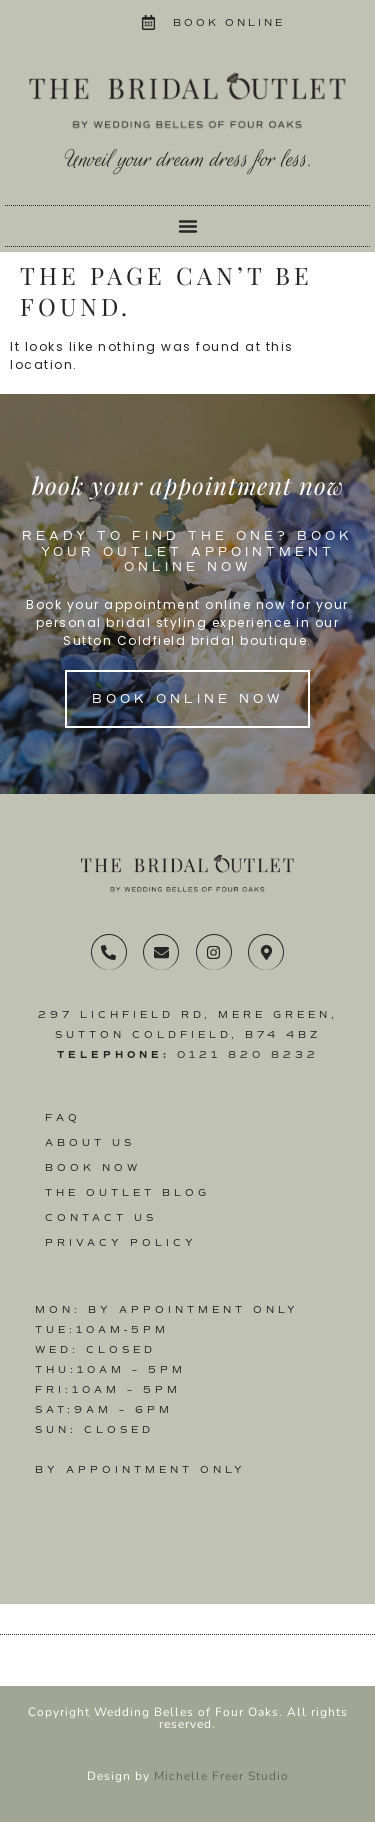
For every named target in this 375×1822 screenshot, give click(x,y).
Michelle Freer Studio (221, 1776)
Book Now (93, 1167)
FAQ (63, 1117)
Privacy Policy (121, 1242)
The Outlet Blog (127, 1192)
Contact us (101, 1217)
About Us (90, 1142)
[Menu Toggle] (188, 226)
